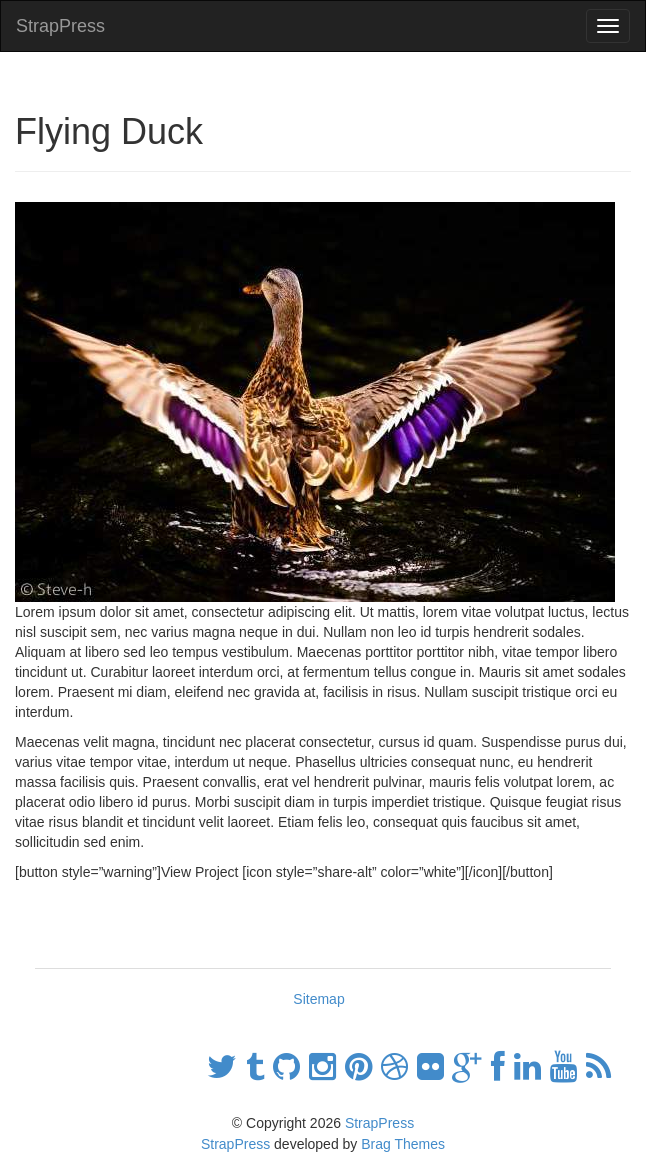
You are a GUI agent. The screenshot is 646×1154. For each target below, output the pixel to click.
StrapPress (60, 26)
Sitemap (318, 999)
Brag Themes (403, 1144)
